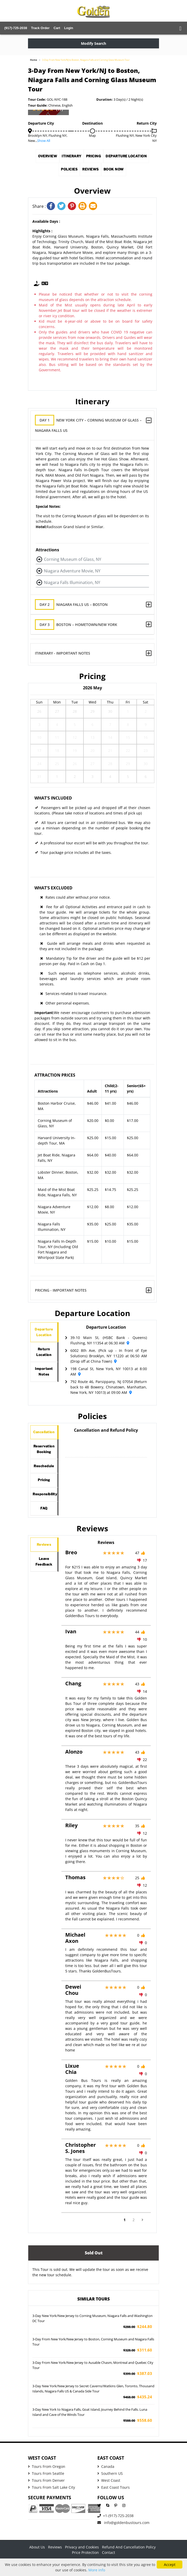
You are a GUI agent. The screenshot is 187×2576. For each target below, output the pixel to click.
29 (92, 711)
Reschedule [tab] (44, 1467)
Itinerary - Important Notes (62, 653)
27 (57, 711)
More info (96, 2570)
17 (39, 750)
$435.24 (137, 2399)
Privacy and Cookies (82, 2548)
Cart (57, 28)
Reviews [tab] (44, 1547)
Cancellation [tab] (43, 1432)
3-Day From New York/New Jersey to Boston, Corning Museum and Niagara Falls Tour (93, 2344)
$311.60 (137, 2352)
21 (110, 750)
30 (110, 711)
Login (69, 28)
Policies (68, 170)
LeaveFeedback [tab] (43, 1564)
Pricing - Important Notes (61, 1290)
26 (39, 711)
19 (75, 750)
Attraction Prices (54, 1075)
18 (57, 750)
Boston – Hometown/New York (76, 624)
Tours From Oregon (46, 2468)
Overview (47, 156)
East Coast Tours (113, 2489)
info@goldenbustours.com (123, 2524)
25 (57, 763)
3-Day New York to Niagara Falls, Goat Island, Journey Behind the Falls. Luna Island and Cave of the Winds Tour (89, 2414)
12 (75, 737)
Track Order (41, 28)
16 (146, 737)
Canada (105, 2468)
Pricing (94, 156)
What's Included (53, 798)
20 (92, 750)
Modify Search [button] (93, 43)
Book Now (114, 170)
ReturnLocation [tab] (43, 1353)
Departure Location (127, 156)
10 (39, 737)
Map (92, 135)
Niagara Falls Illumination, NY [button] (72, 582)
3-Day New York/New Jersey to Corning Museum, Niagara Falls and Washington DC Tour (92, 2320)
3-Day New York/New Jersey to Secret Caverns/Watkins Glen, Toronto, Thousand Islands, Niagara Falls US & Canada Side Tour (93, 2390)
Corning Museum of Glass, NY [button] (72, 559)
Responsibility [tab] (45, 1496)
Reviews (90, 170)
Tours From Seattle (46, 2475)
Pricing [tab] (44, 1481)
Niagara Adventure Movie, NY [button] (72, 571)
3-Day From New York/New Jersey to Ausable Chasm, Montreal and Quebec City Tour (92, 2367)
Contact (108, 2554)
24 (39, 763)
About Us (37, 2548)
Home (33, 60)
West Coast (108, 2482)
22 (128, 750)
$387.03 (137, 2375)
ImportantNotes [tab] (44, 1373)
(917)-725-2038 (15, 28)
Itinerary (72, 156)
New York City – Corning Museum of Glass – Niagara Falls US (92, 424)
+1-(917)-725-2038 (115, 2517)
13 (92, 737)
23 (146, 750)
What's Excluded (53, 888)
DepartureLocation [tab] (44, 1332)
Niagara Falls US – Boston (71, 604)
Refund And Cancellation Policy (129, 2548)
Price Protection (85, 2554)
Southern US (110, 2475)
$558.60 (137, 2422)
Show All (43, 140)
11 (57, 737)
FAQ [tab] (44, 1510)
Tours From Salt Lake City (51, 2489)
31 (39, 776)
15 (128, 737)
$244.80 (137, 2328)
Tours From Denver (46, 2482)
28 (75, 711)
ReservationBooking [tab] (44, 1450)
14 (110, 737)
